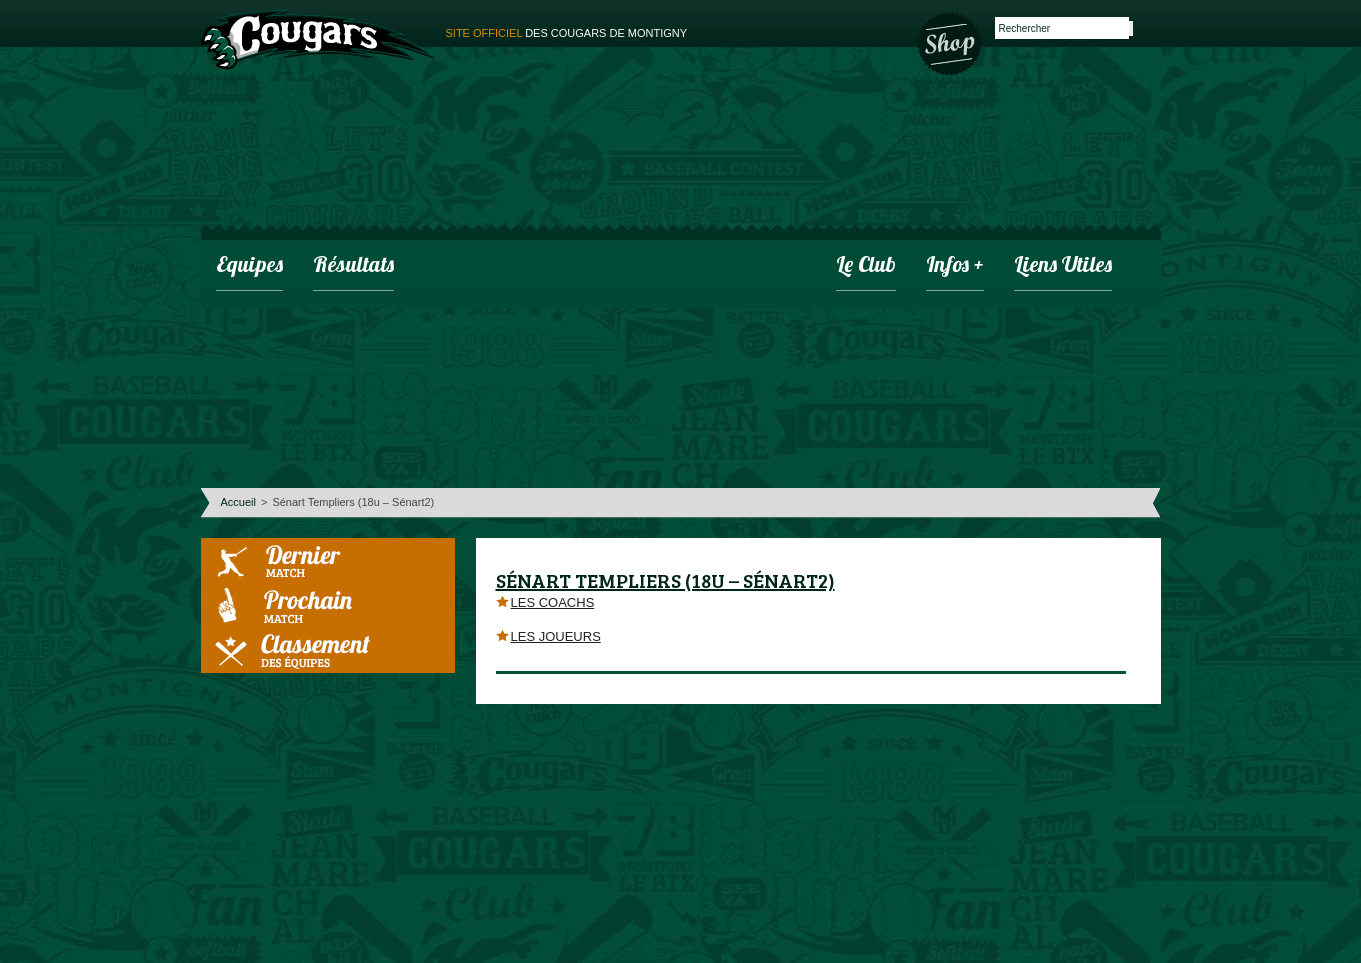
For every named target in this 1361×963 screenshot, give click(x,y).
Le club (866, 266)
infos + (955, 266)
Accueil (238, 502)
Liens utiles (1063, 266)
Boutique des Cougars (951, 42)
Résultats (353, 266)
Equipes (249, 266)
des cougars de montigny (567, 33)
